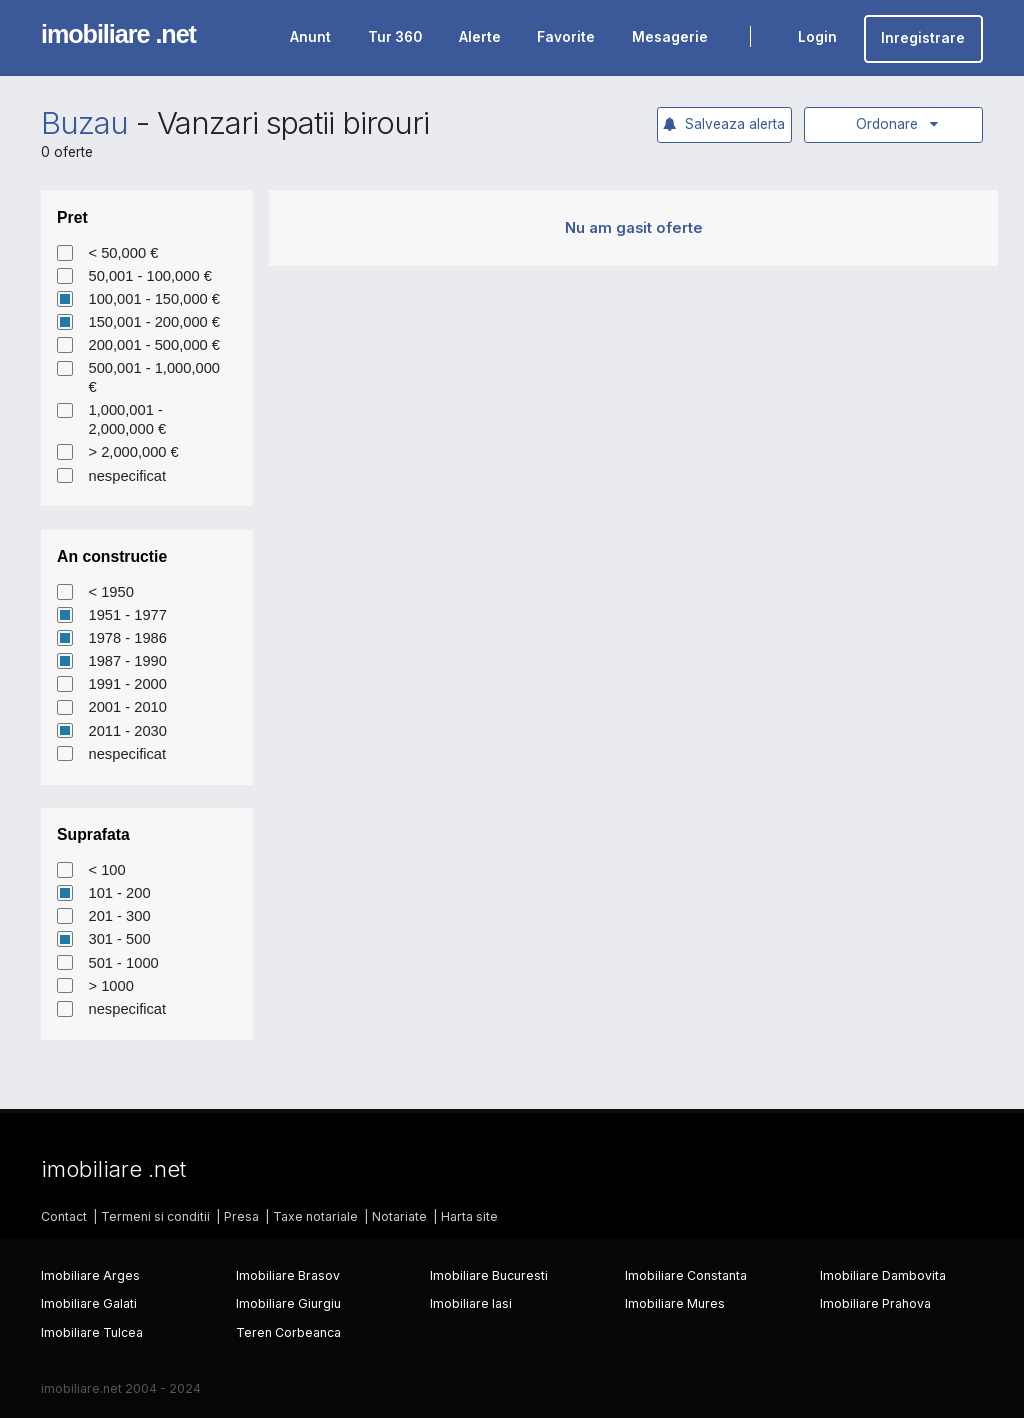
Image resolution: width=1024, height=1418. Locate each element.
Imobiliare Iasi (471, 1303)
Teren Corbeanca (288, 1332)
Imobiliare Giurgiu (288, 1303)
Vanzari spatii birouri (293, 123)
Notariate (399, 1216)
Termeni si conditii (155, 1216)
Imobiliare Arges (90, 1275)
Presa (241, 1216)
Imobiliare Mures (675, 1303)
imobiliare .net (118, 34)
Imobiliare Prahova (875, 1303)
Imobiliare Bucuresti (489, 1275)
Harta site (469, 1216)
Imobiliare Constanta (686, 1275)
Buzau (84, 123)
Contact (64, 1216)
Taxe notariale (315, 1216)
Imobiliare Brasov (288, 1275)
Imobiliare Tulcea (92, 1332)
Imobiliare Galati (89, 1303)
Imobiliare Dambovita (883, 1275)
